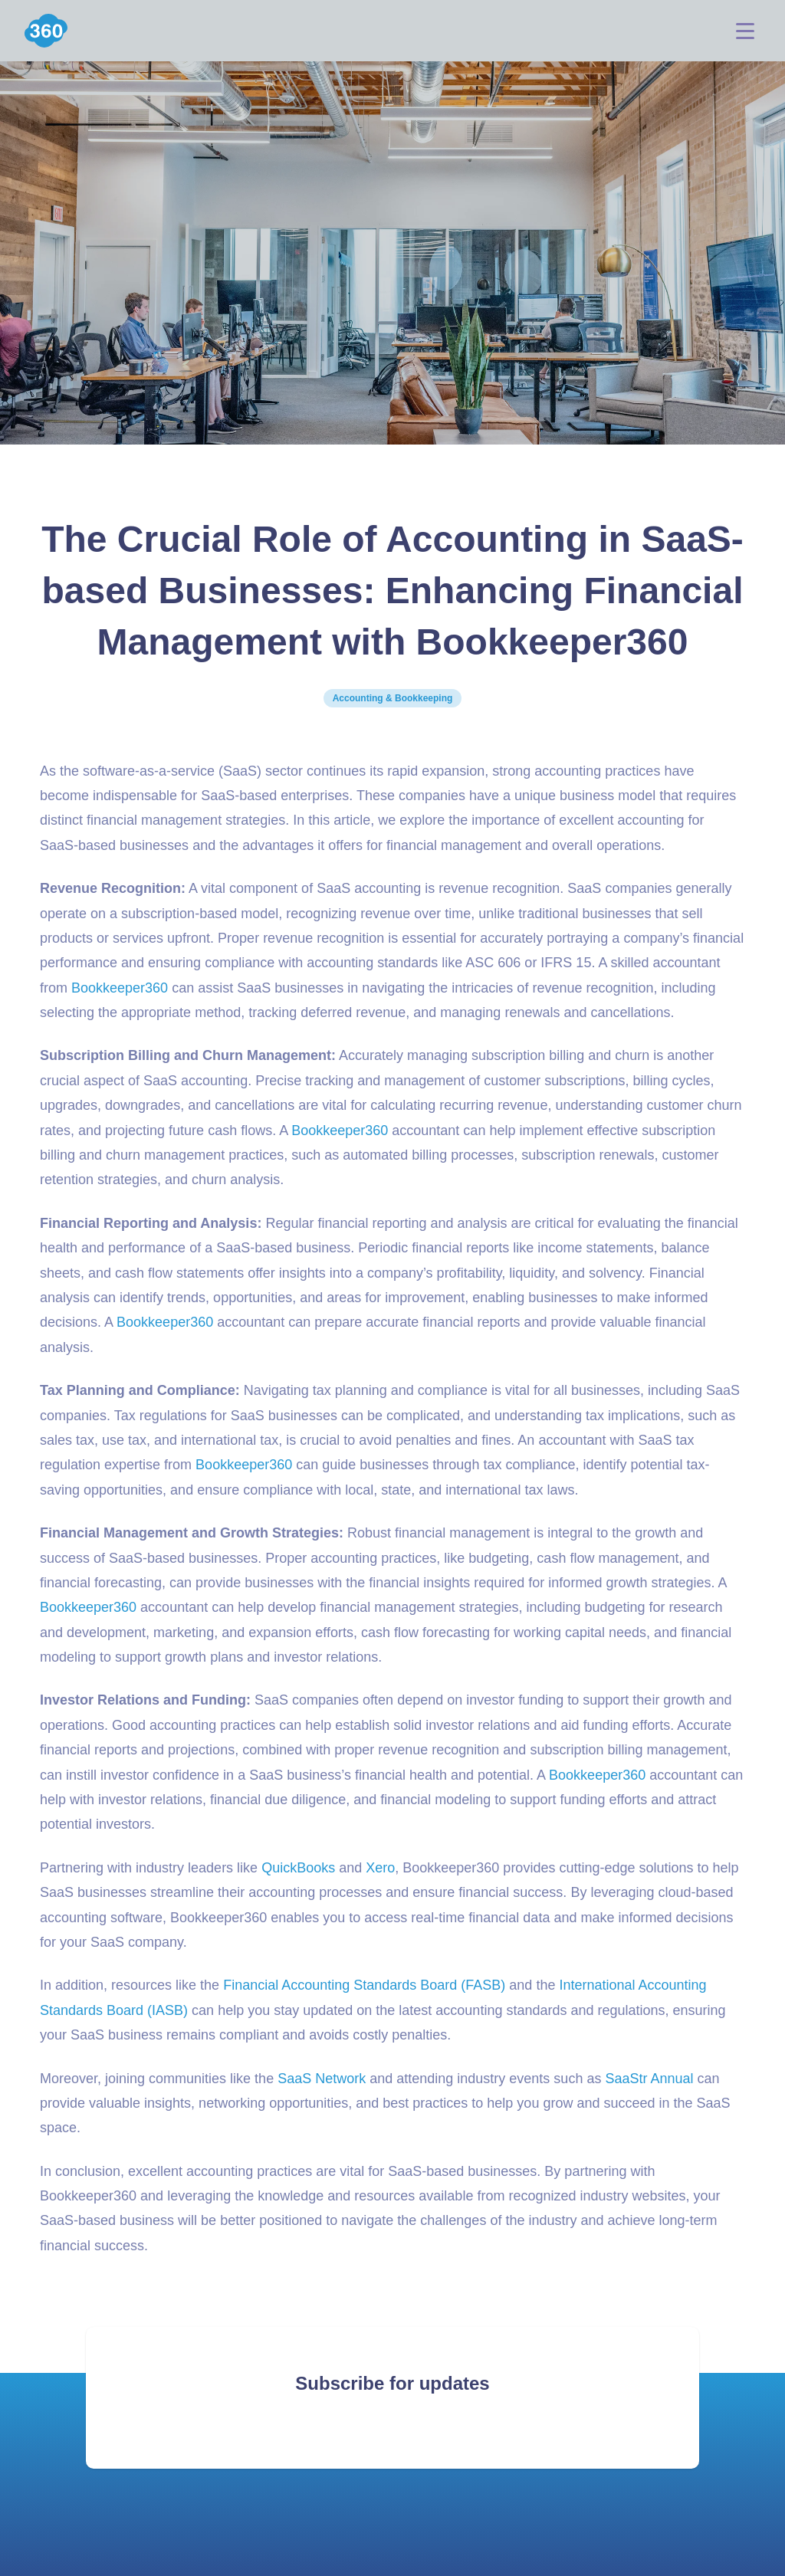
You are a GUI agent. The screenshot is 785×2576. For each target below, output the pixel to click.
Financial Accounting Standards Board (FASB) (364, 1985)
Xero (380, 1867)
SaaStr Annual (649, 2078)
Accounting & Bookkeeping (393, 698)
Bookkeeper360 (119, 988)
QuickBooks (298, 1867)
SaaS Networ (318, 2078)
